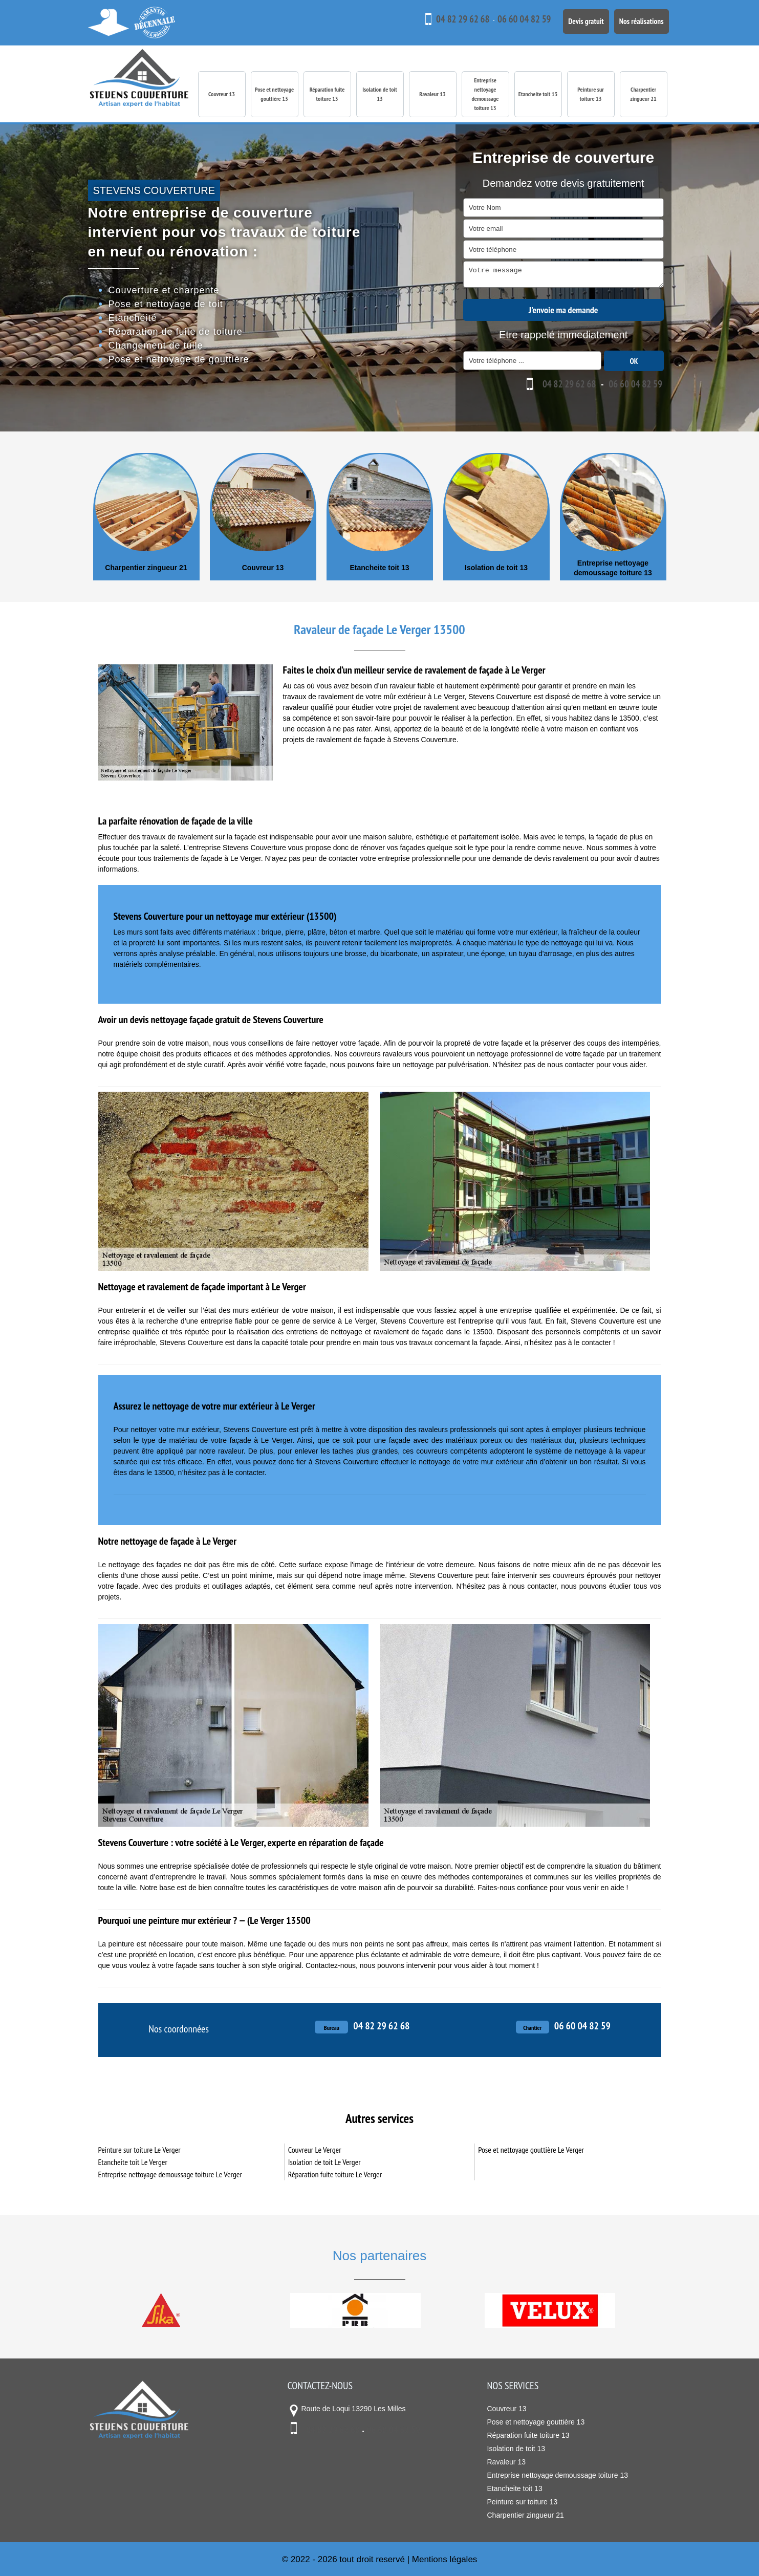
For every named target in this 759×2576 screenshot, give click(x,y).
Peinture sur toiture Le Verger (139, 2149)
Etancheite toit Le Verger (132, 2161)
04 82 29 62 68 (447, 19)
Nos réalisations (638, 19)
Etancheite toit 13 (537, 94)
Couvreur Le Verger (314, 2149)
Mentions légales (445, 2559)
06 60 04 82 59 (509, 19)
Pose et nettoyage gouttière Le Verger (531, 2149)
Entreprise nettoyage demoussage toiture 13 (485, 94)
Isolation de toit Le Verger (324, 2161)
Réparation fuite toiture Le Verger (335, 2174)
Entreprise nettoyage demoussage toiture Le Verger (170, 2174)
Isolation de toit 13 (379, 93)
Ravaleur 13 (432, 94)
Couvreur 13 (221, 94)
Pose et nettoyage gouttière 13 (274, 93)
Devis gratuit (575, 19)
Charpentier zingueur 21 (643, 93)
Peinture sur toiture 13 (590, 93)
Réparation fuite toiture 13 (327, 93)
